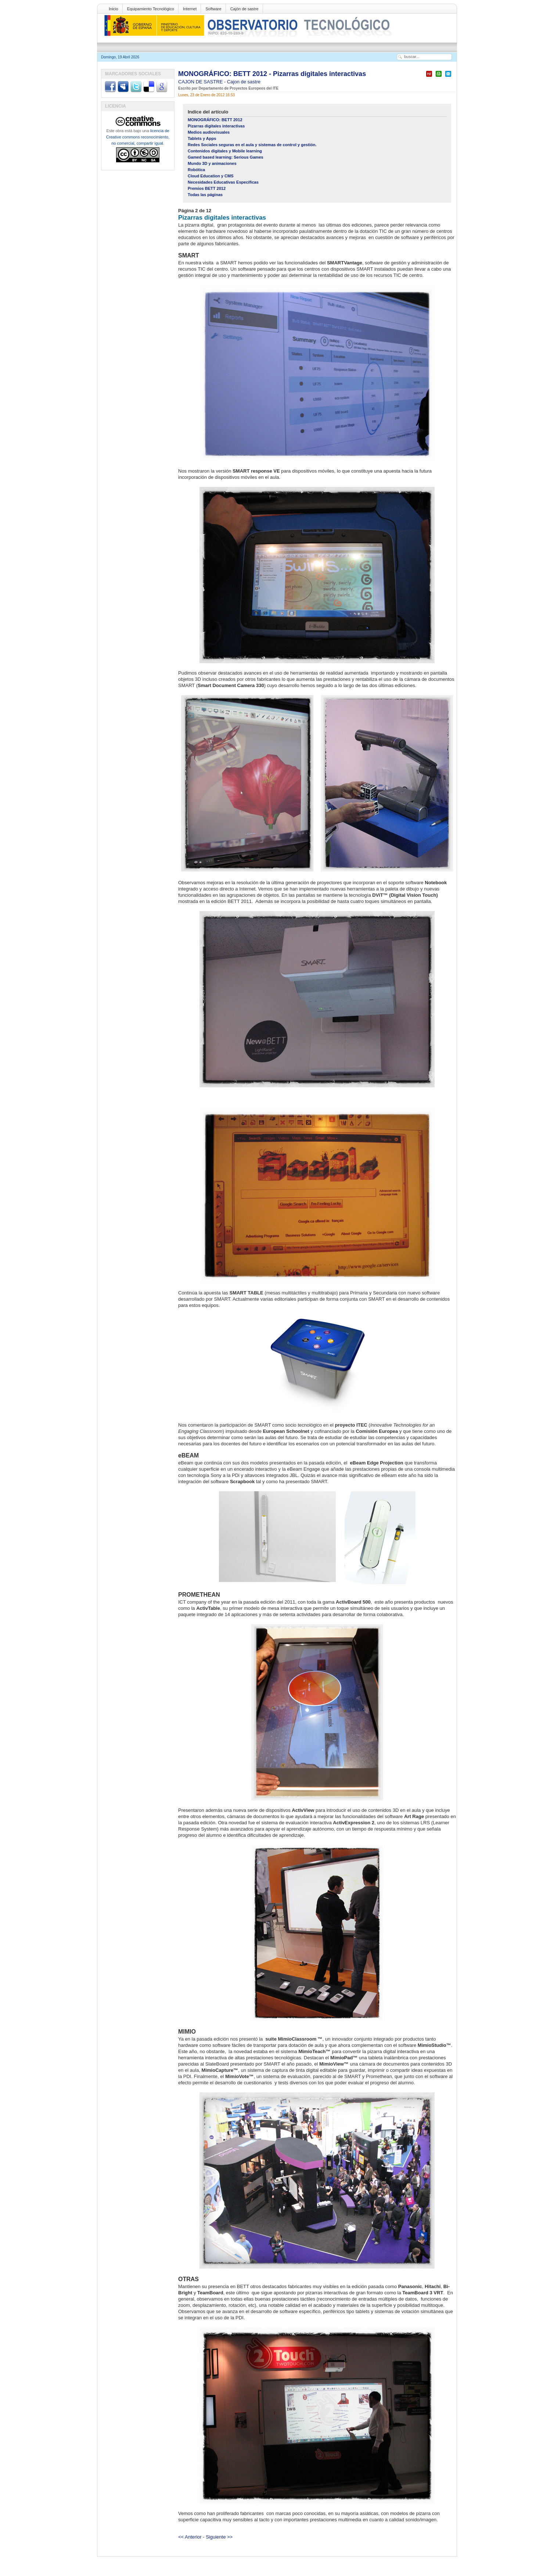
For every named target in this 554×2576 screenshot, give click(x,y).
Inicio (113, 9)
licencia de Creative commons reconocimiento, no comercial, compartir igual (137, 137)
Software (213, 9)
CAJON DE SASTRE (201, 81)
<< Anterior (190, 2537)
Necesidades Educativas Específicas (223, 182)
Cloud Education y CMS (211, 176)
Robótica (196, 169)
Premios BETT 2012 (207, 188)
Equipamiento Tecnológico (150, 9)
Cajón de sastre (244, 9)
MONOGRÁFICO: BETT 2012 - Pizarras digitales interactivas (272, 73)
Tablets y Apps (202, 138)
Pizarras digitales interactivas (216, 126)
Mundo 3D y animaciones (212, 163)
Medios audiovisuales (209, 132)
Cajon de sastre (243, 81)
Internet (190, 9)
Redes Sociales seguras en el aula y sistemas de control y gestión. (252, 144)
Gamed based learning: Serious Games (225, 157)
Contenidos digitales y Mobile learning (225, 151)
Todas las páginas (205, 194)
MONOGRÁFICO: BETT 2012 (215, 120)
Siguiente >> (219, 2537)
